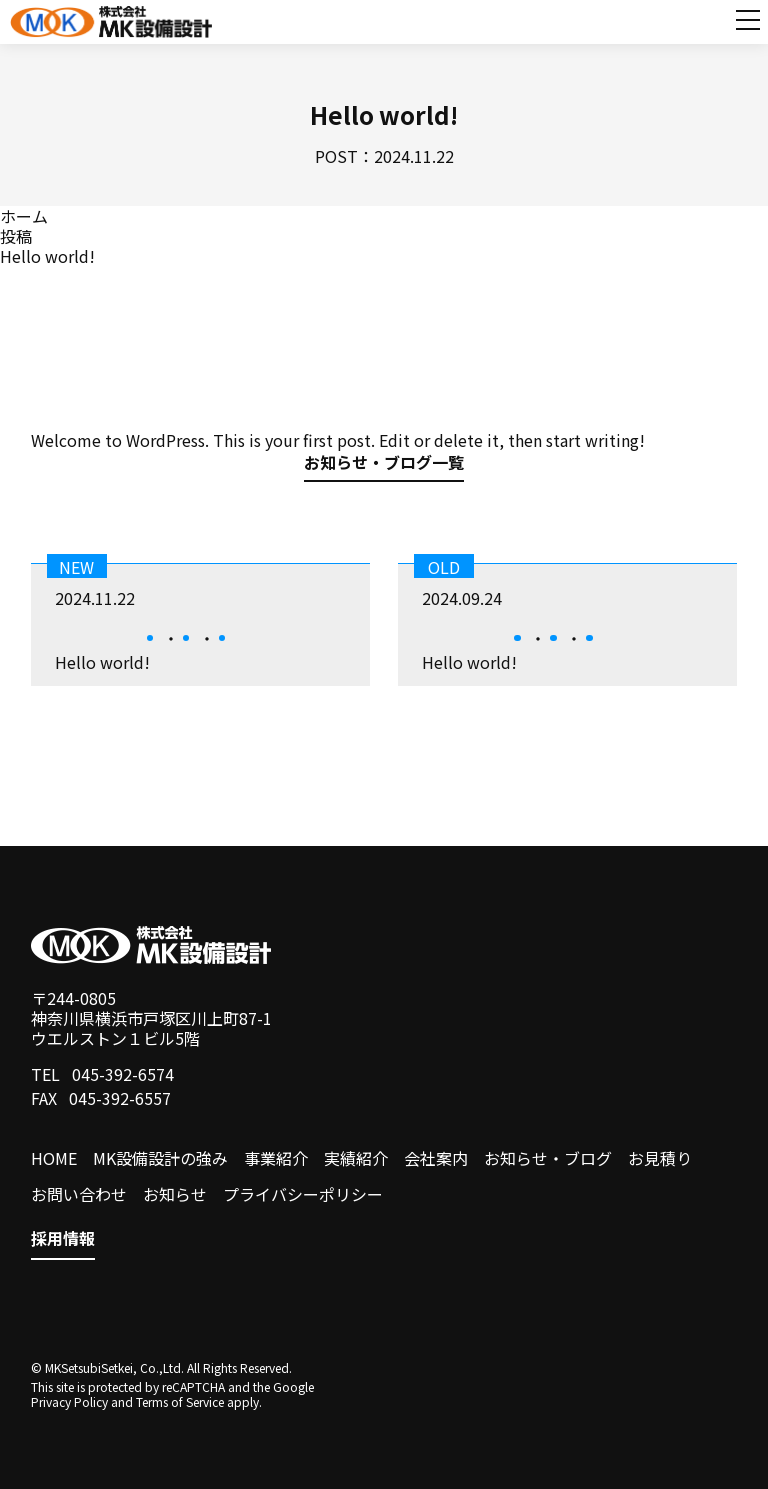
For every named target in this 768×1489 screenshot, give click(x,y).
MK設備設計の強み (160, 1158)
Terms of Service (180, 1401)
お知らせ (175, 1194)
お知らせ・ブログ (548, 1158)
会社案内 (436, 1158)
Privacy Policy (69, 1401)
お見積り (660, 1158)
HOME (54, 1158)
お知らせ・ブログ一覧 (384, 464)
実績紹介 (356, 1158)
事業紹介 (276, 1158)
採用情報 (63, 1239)
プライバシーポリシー (303, 1194)
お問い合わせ (79, 1194)
